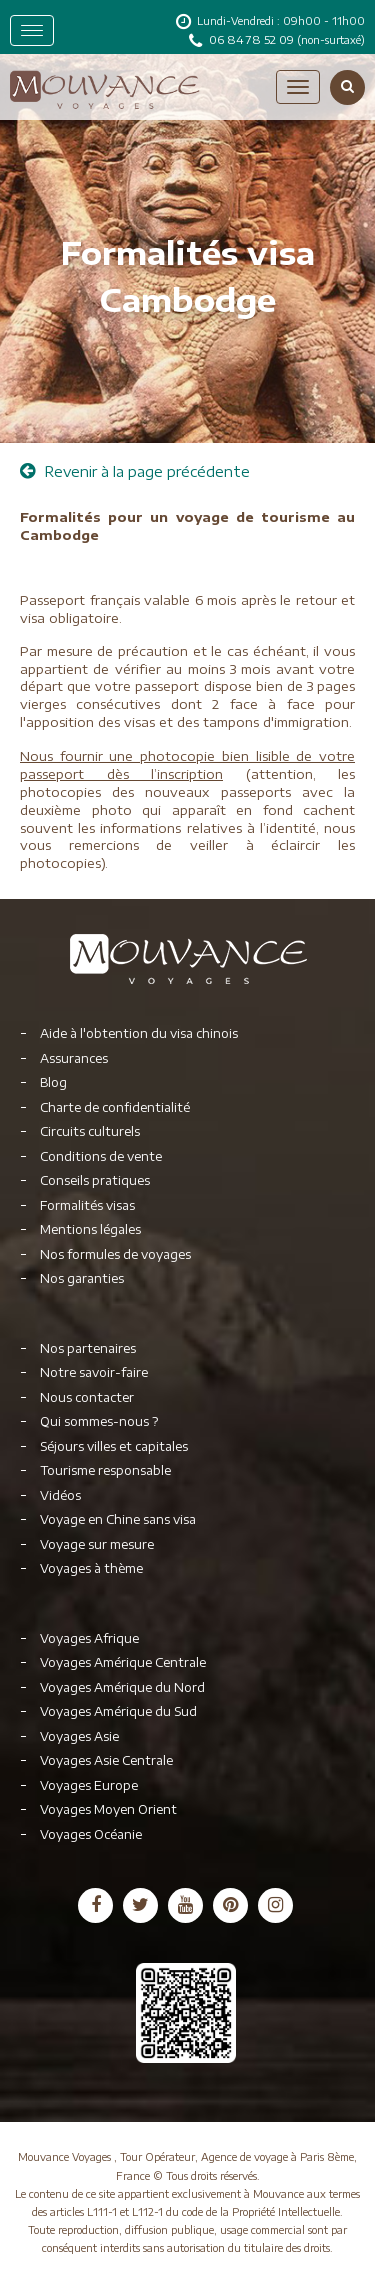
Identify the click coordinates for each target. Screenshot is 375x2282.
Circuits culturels (90, 1131)
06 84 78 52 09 (253, 39)
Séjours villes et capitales (114, 1446)
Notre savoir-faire (94, 1372)
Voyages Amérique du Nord (122, 1687)
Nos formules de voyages (115, 1254)
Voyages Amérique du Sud (118, 1711)
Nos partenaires (88, 1348)
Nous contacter (87, 1397)
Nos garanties (82, 1278)
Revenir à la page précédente (135, 471)
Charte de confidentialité (115, 1107)
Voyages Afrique (89, 1638)
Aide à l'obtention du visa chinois (139, 1033)
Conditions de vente (101, 1156)
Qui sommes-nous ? (99, 1421)
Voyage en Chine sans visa (118, 1519)
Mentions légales (90, 1229)
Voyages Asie (79, 1736)
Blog (53, 1082)
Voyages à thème (91, 1568)
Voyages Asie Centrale (106, 1760)
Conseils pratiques (95, 1180)
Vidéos (60, 1495)
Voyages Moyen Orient (108, 1809)
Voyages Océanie (91, 1834)
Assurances (74, 1058)
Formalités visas (87, 1205)
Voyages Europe (89, 1785)
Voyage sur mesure (97, 1544)
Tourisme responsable (105, 1470)
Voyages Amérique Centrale (123, 1662)
